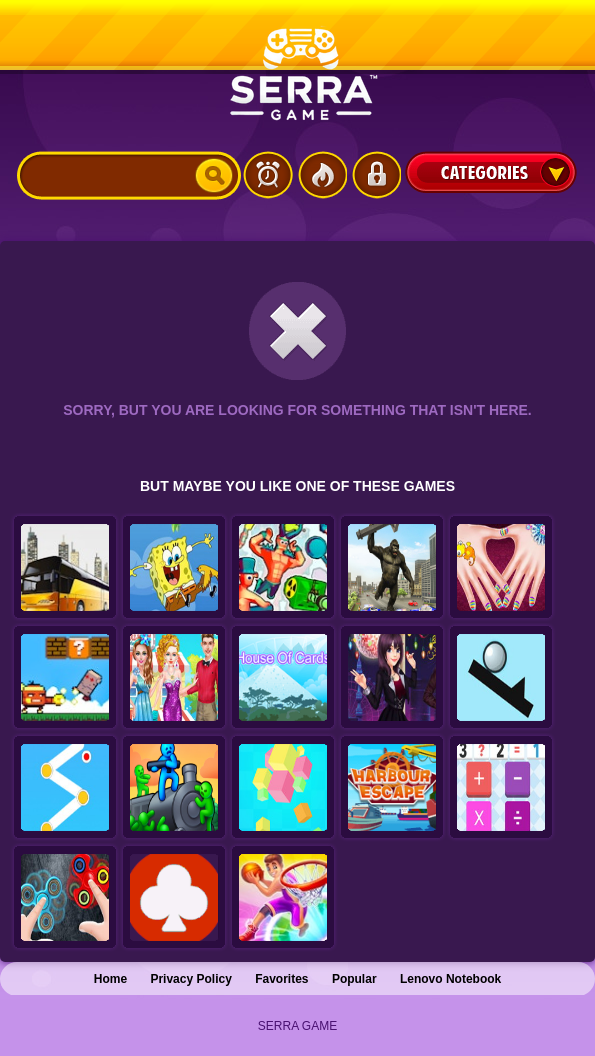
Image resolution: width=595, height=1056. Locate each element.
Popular (354, 979)
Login (376, 175)
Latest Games (268, 175)
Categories (491, 172)
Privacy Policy (190, 979)
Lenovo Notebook (450, 979)
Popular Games (322, 175)
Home (110, 979)
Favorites (281, 979)
